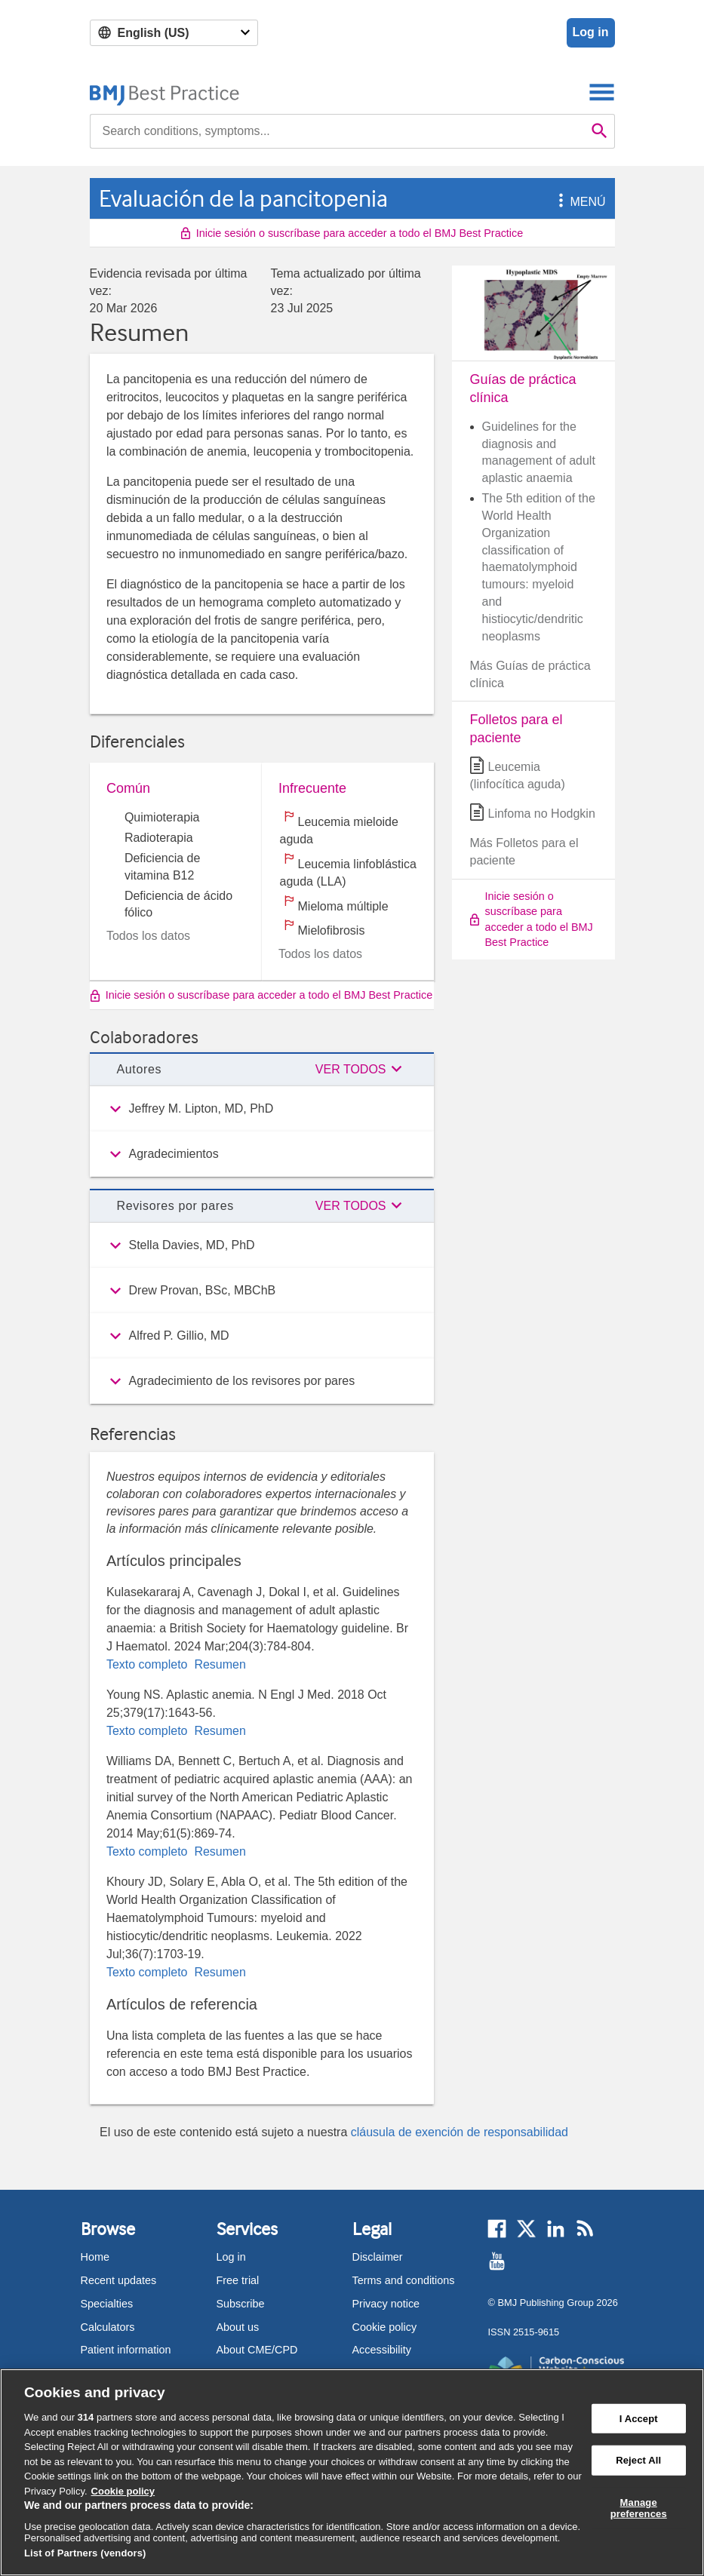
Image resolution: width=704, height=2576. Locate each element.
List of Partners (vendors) (85, 2553)
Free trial (238, 2280)
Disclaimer (377, 2257)
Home (95, 2257)
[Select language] (174, 33)
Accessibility (381, 2350)
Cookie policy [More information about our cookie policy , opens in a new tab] (123, 2491)
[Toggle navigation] (602, 91)
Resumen (218, 1664)
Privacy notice (386, 2304)
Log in (591, 32)
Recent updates (119, 2280)
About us (238, 2327)
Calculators (108, 2327)
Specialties (107, 2304)
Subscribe (241, 2304)
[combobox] (337, 131)
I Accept (638, 2418)
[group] (262, 1108)
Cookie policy (384, 2327)
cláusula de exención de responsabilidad (459, 2132)
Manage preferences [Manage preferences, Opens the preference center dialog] (638, 2508)
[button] (558, 201)
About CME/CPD (257, 2350)
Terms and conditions (403, 2280)
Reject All (638, 2460)
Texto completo (148, 1664)
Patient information (126, 2350)
